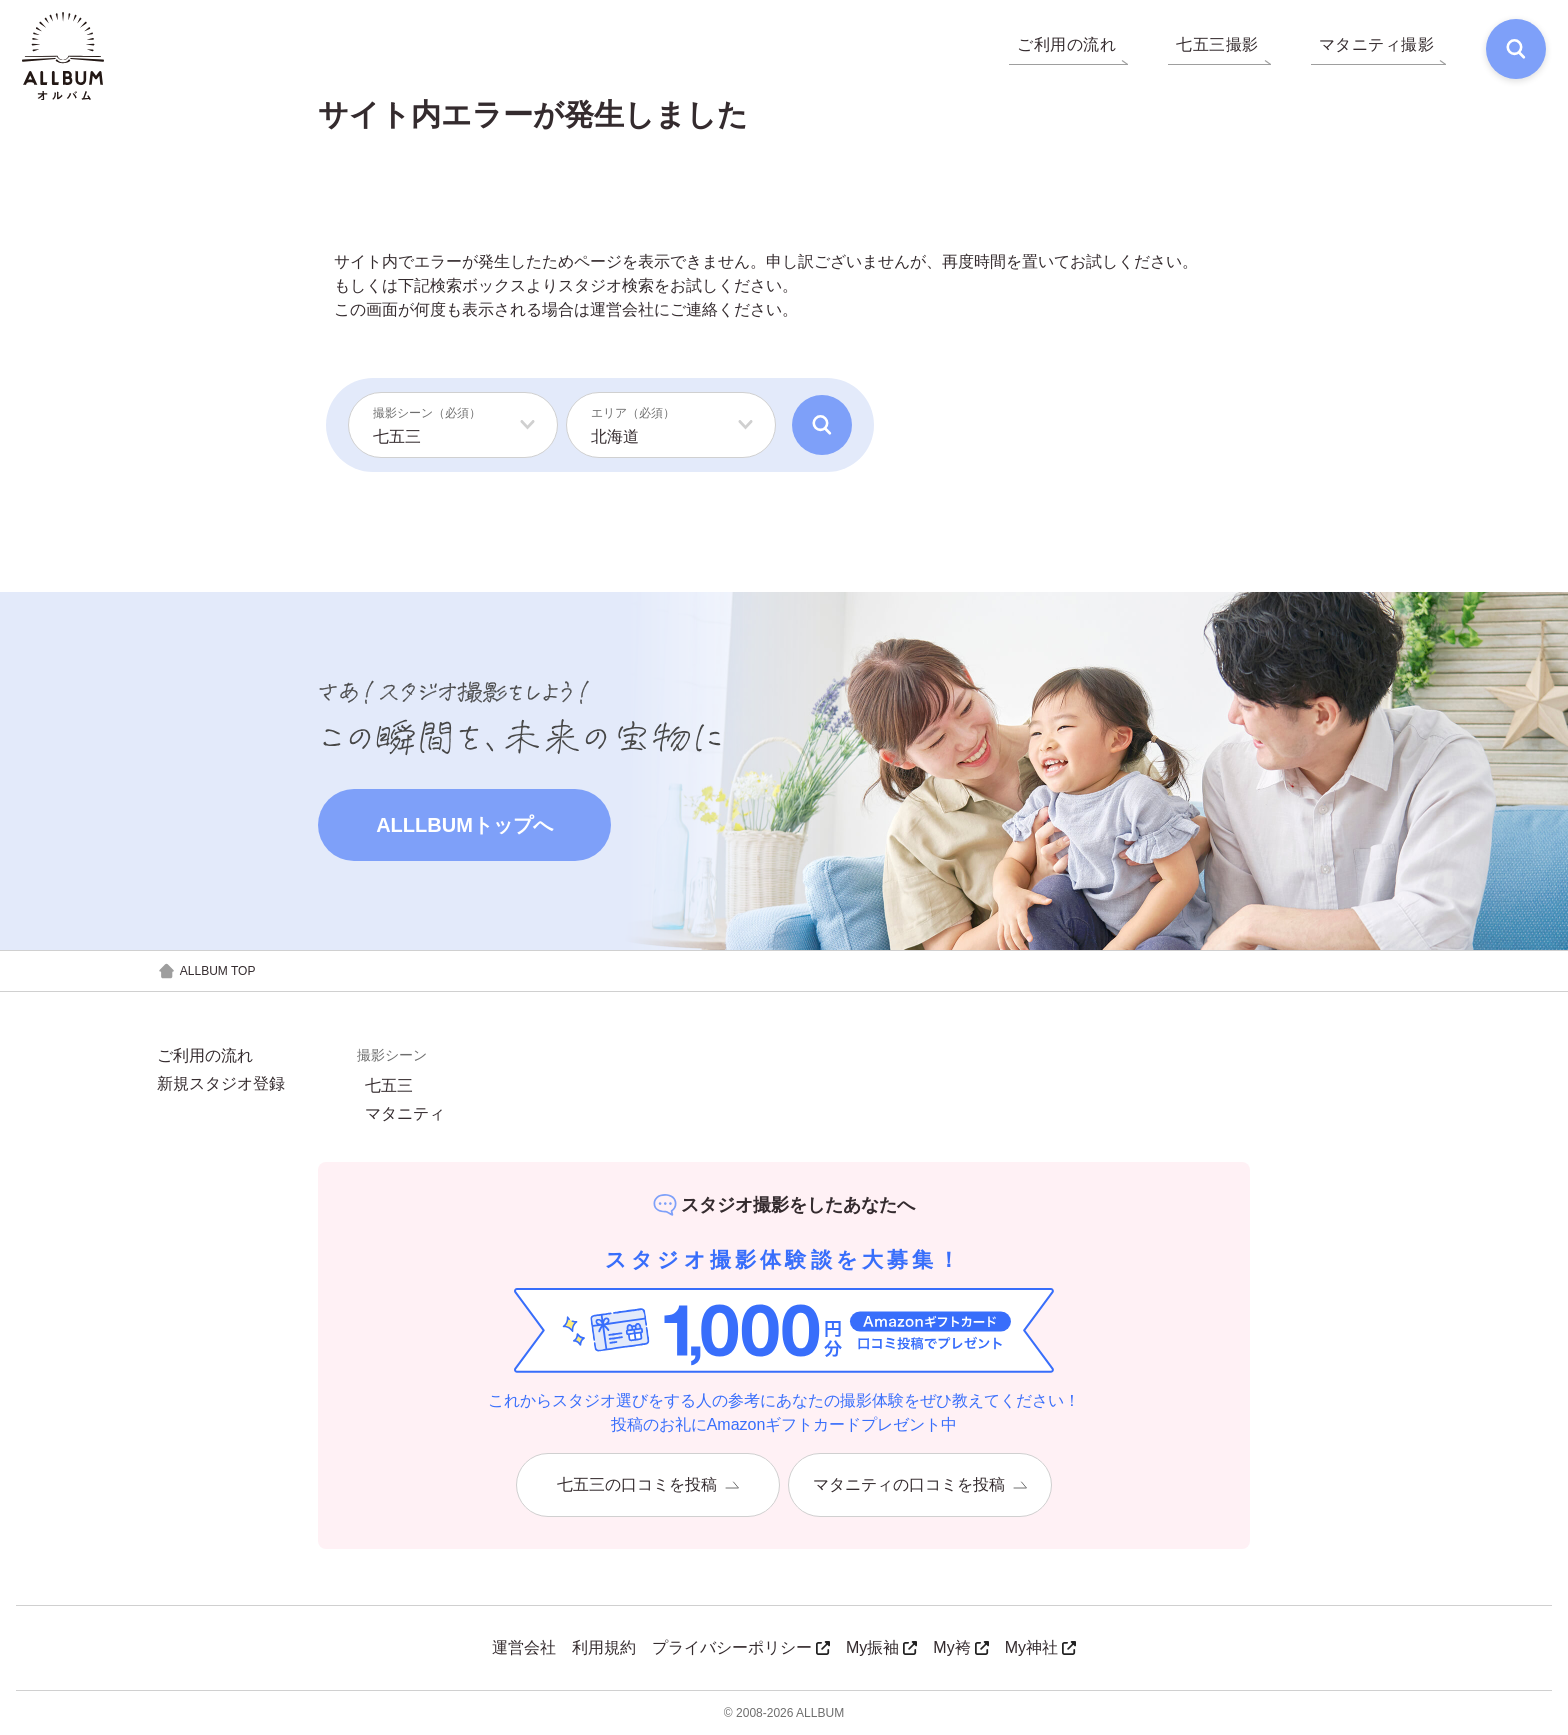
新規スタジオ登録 (221, 1084)
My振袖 (881, 1647)
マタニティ (405, 1114)
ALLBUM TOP (206, 971)
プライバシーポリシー (741, 1647)
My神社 (1040, 1647)
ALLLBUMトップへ (464, 825)
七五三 (389, 1086)
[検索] (1514, 50)
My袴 (960, 1647)
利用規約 (604, 1647)
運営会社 (622, 309)
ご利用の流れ (205, 1056)
